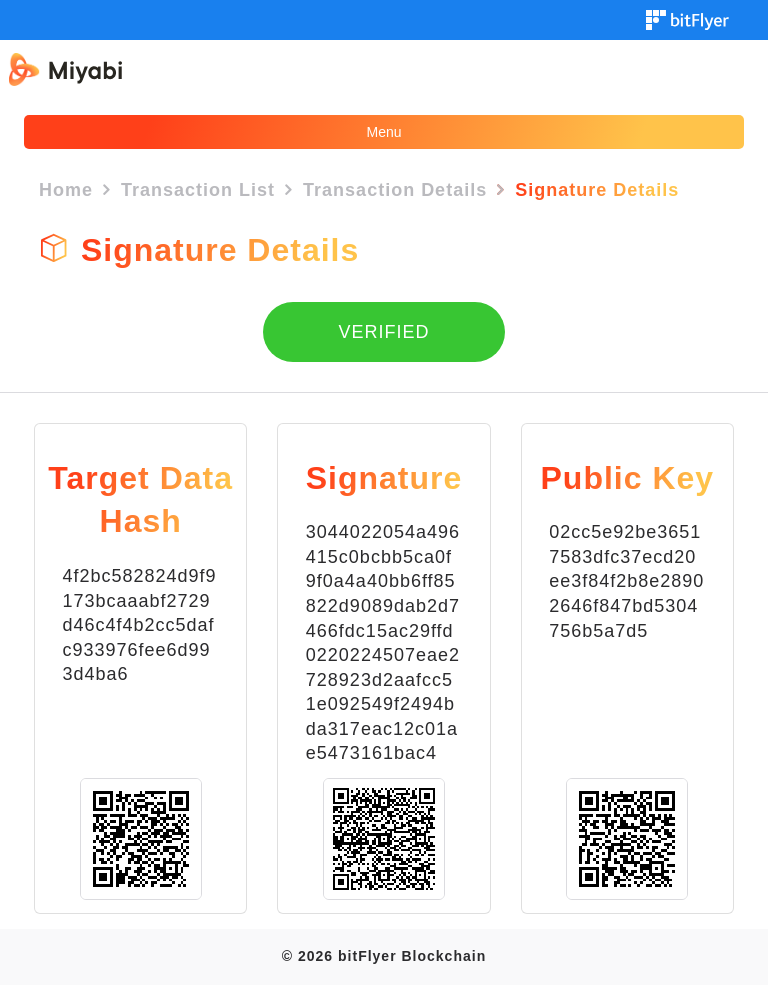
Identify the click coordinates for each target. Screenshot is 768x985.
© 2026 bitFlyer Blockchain (384, 956)
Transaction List (198, 190)
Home (66, 190)
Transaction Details (395, 190)
